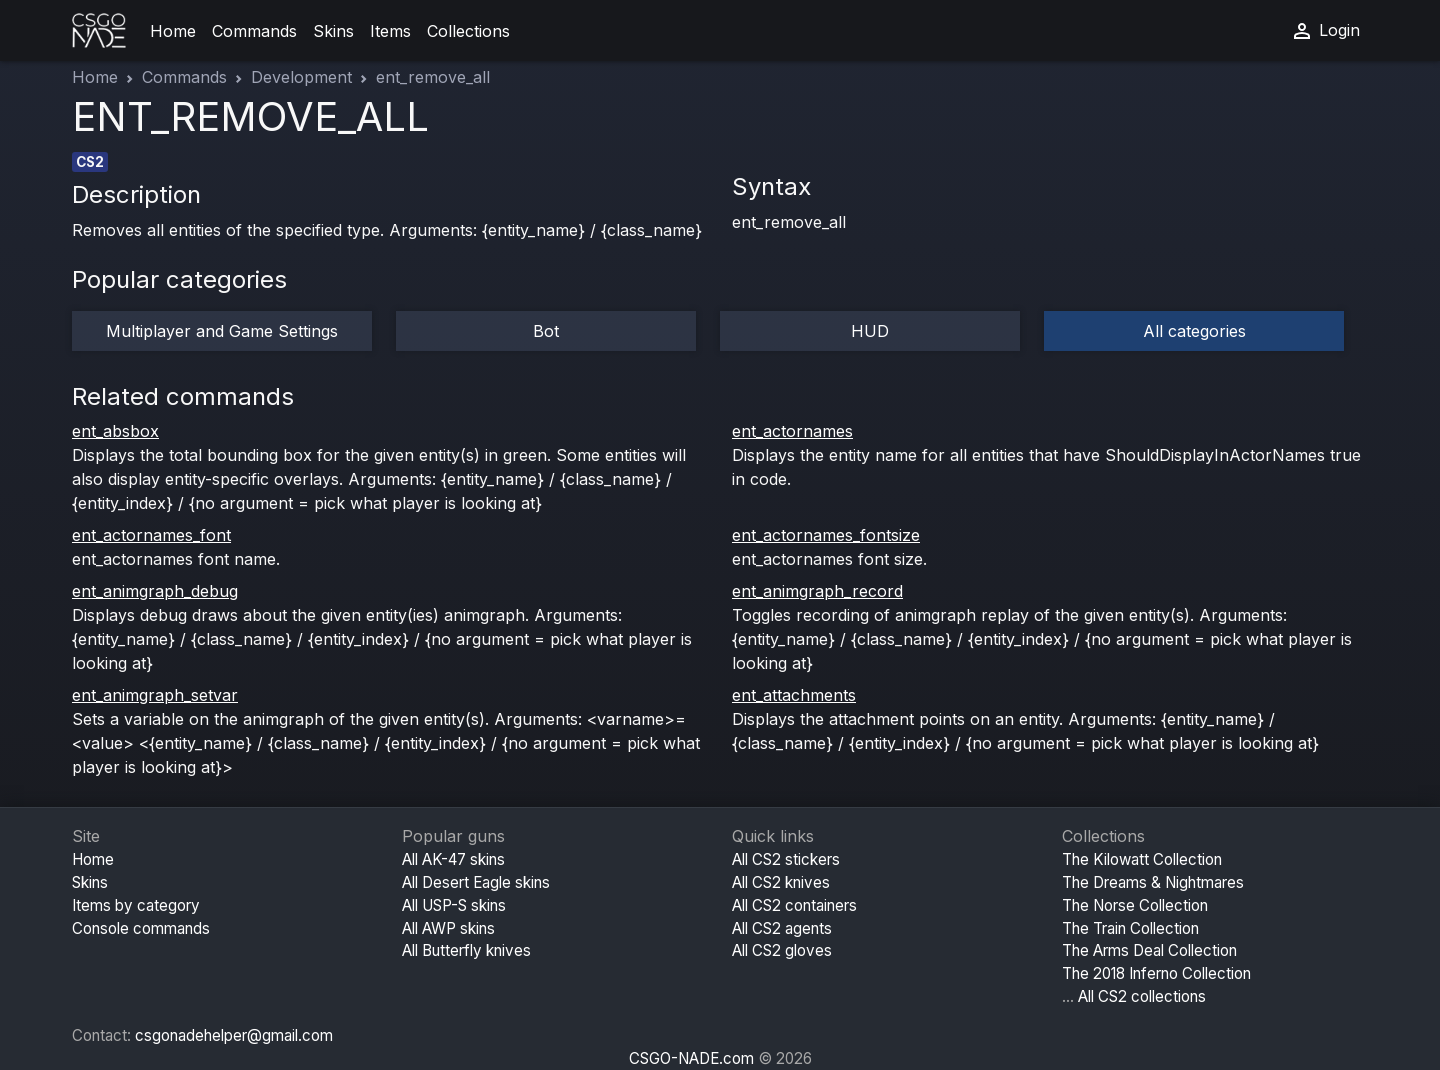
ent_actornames (792, 431)
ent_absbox (115, 431)
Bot (546, 331)
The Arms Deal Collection (1149, 950)
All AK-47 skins (453, 859)
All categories (1194, 331)
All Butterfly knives (466, 950)
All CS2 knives (781, 882)
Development (301, 77)
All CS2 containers (794, 905)
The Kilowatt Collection (1142, 859)
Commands (254, 31)
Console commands (141, 928)
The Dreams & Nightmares (1153, 882)
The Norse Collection (1135, 905)
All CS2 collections (1142, 996)
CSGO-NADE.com (691, 1058)
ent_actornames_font (151, 535)
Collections (468, 31)
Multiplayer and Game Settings (222, 331)
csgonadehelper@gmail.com (234, 1035)
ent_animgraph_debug (155, 591)
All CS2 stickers (786, 859)
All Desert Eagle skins (476, 882)
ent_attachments (794, 695)
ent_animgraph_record (817, 591)
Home (173, 31)
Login (1325, 31)
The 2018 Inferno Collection (1156, 973)
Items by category (136, 905)
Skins (333, 31)
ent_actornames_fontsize (826, 535)
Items (390, 31)
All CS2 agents (782, 928)
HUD (870, 331)
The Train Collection (1130, 928)
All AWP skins (448, 928)
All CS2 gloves (782, 950)
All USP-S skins (454, 905)
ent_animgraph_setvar (155, 695)
